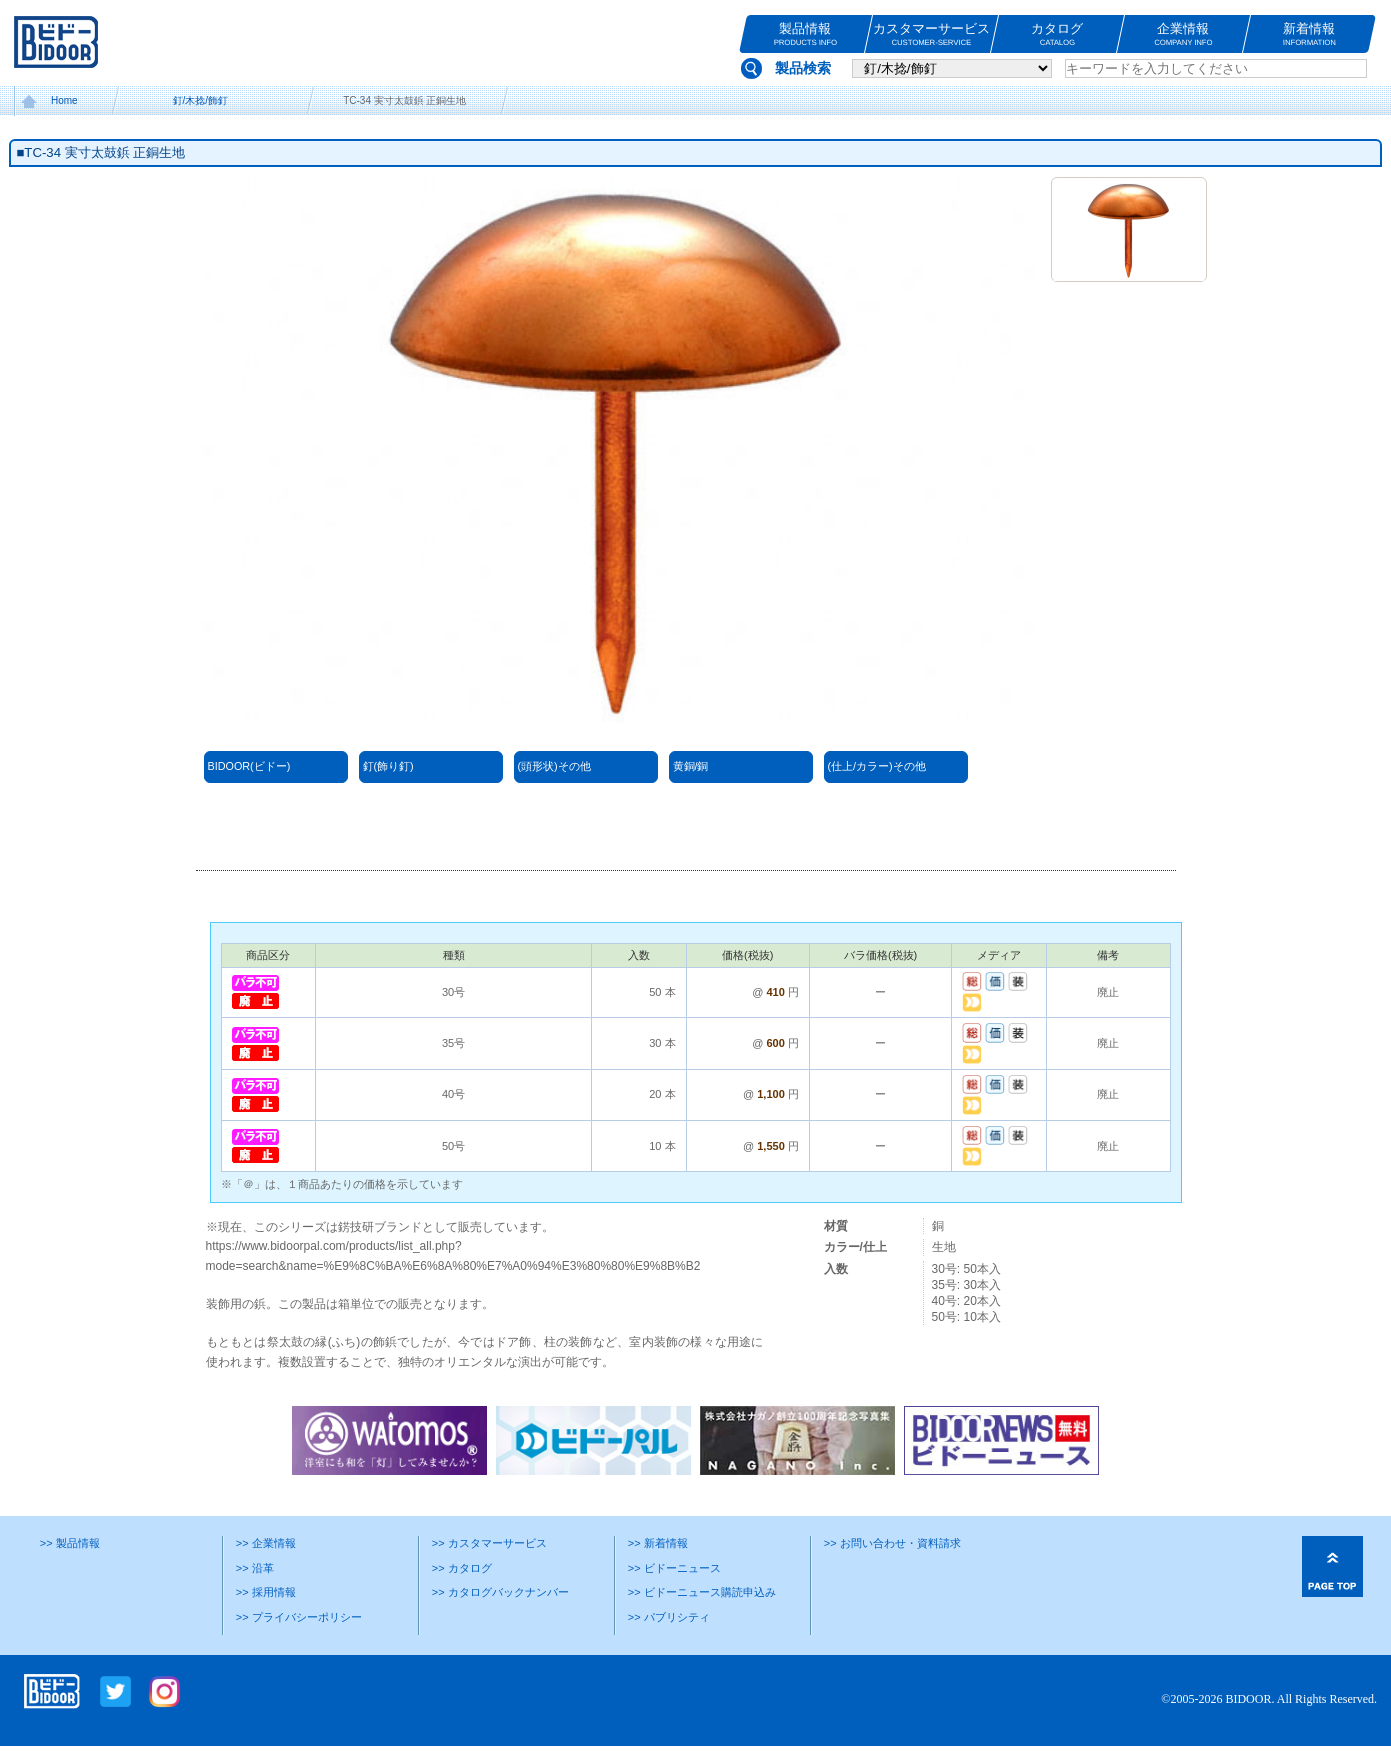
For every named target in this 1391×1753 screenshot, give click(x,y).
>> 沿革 (255, 1568)
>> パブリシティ (669, 1617)
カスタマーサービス (931, 34)
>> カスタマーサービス (489, 1543)
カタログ (1057, 34)
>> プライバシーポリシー (299, 1617)
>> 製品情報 (70, 1543)
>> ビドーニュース (674, 1568)
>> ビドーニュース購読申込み (702, 1592)
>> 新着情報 (658, 1543)
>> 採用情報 (266, 1592)
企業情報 (1183, 34)
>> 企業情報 (266, 1543)
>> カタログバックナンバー (500, 1592)
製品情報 (805, 34)
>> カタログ (462, 1568)
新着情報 (1309, 34)
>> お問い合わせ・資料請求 (892, 1543)
